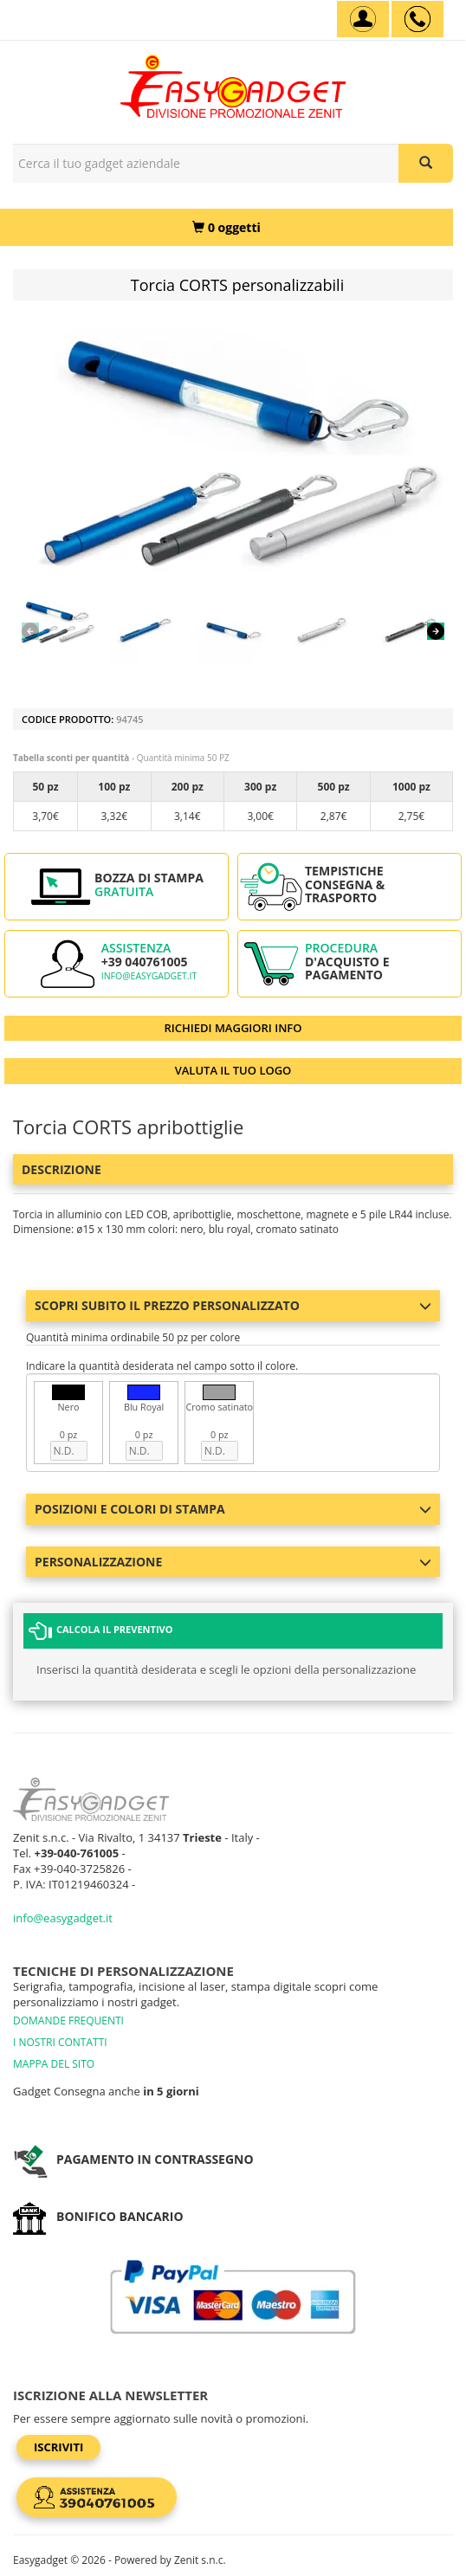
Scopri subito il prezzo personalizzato (233, 1305)
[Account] (363, 19)
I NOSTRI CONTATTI (60, 2042)
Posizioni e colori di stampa (233, 1509)
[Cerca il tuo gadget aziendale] (425, 163)
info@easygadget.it (149, 976)
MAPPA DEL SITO (53, 2063)
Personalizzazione (233, 1561)
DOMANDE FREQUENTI (68, 2020)
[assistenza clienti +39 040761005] (417, 19)
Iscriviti (58, 2447)
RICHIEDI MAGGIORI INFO (233, 1028)
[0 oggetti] (226, 227)
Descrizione (61, 1169)
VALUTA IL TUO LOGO (233, 1070)
